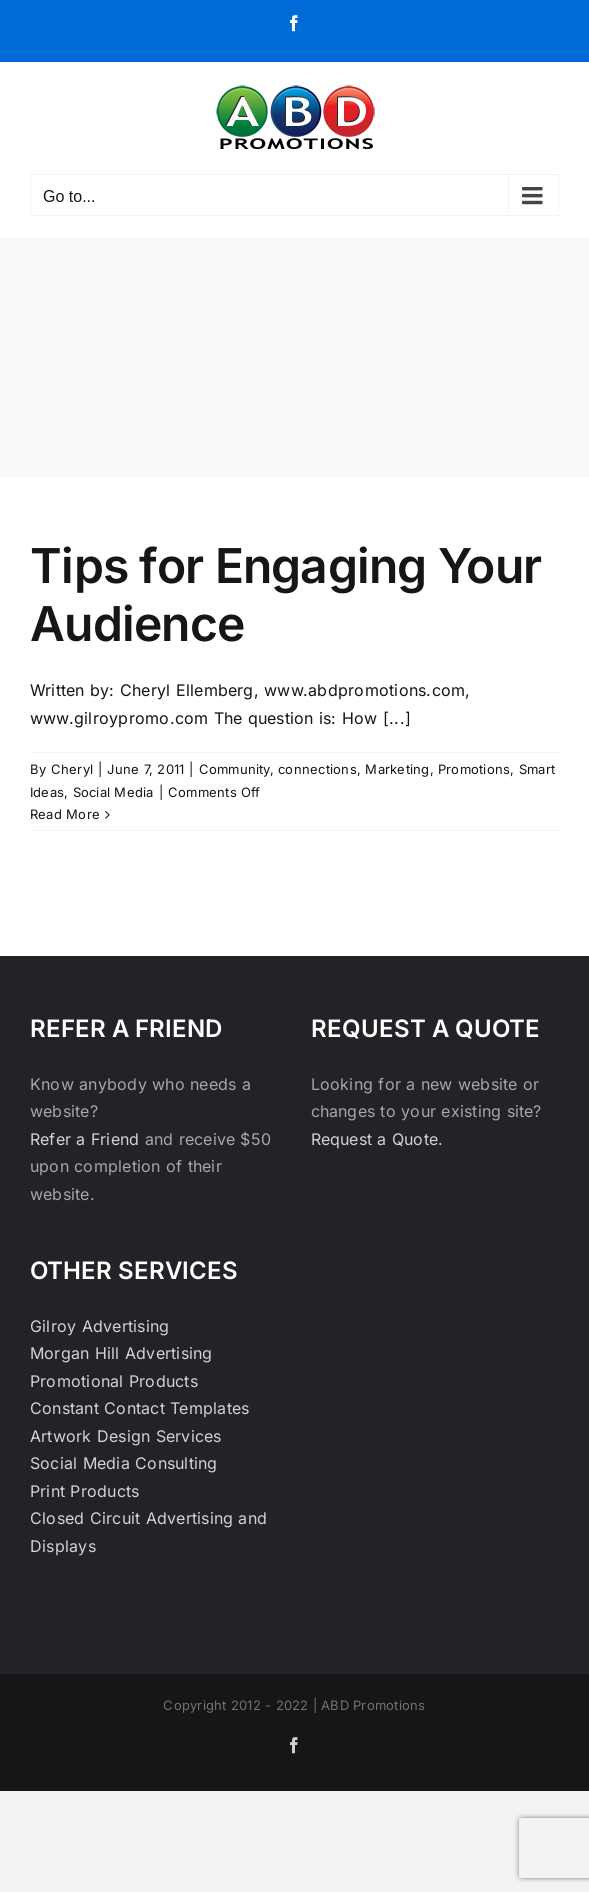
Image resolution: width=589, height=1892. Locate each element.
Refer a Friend (87, 1139)
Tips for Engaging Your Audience (285, 594)
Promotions (474, 769)
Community (234, 769)
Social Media (113, 792)
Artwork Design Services (126, 1436)
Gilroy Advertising (99, 1326)
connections (317, 769)
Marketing (397, 769)
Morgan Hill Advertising (121, 1353)
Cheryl (72, 769)
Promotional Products (114, 1381)
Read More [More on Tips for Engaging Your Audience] (65, 814)
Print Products (84, 1491)
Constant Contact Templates (139, 1408)
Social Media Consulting (124, 1463)
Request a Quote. (377, 1139)
